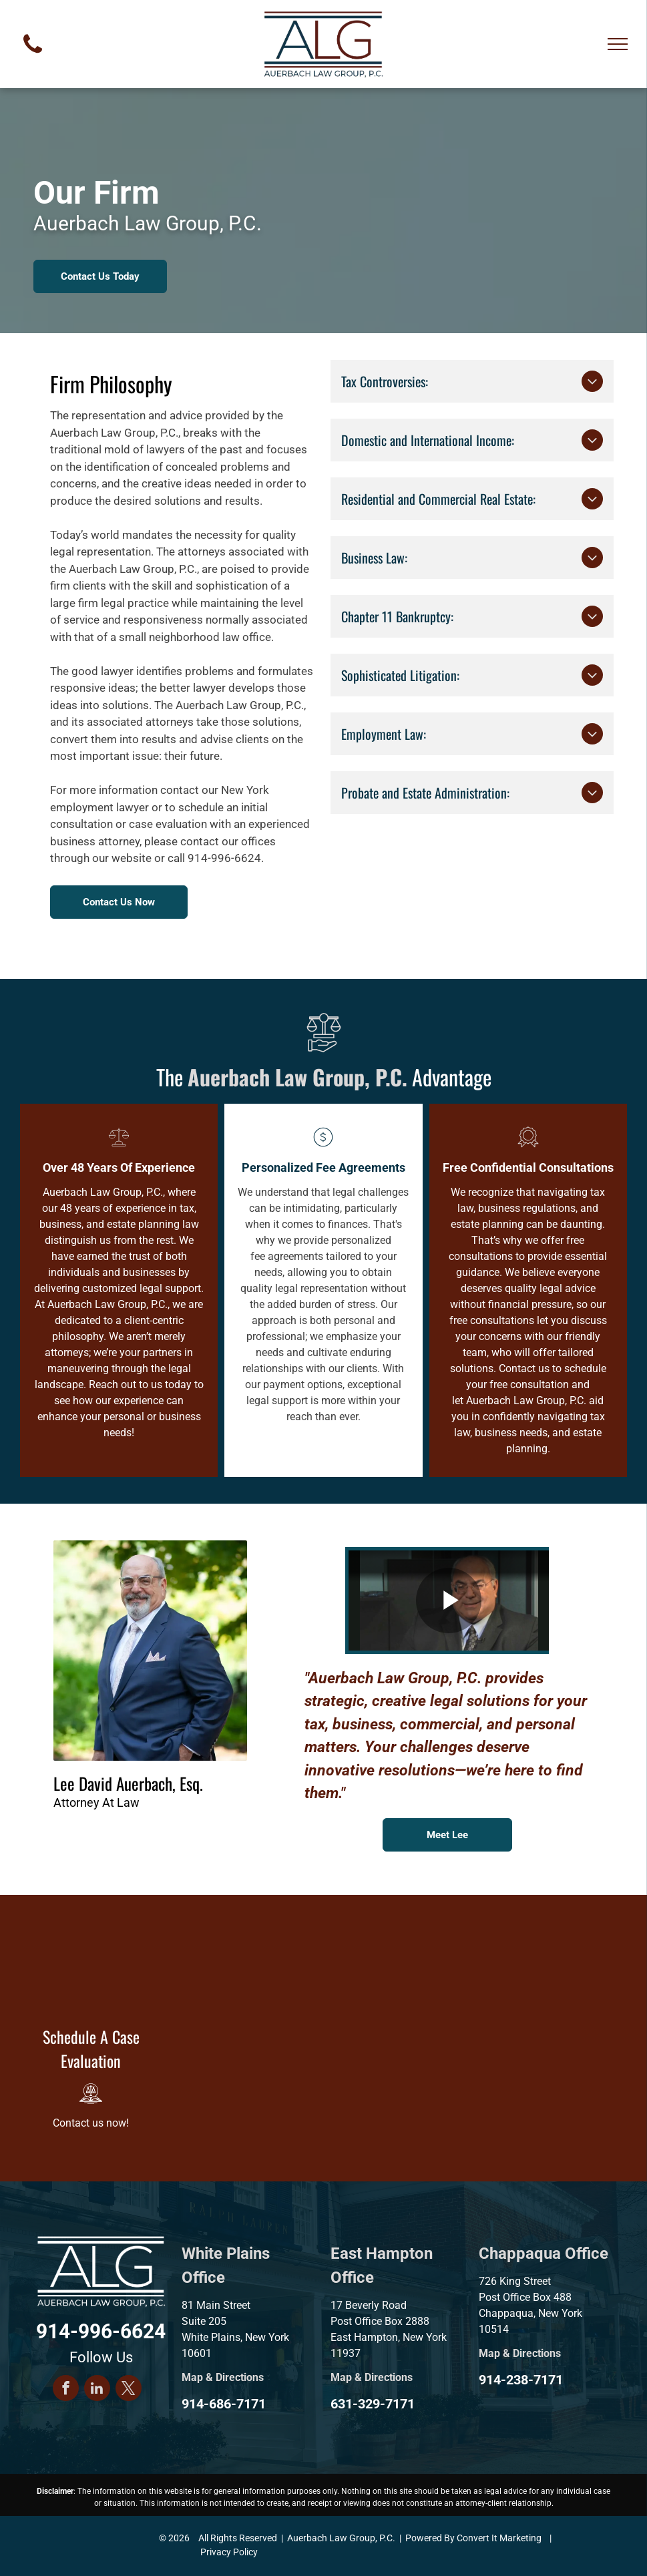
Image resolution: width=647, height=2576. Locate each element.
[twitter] (129, 2389)
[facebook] (66, 2389)
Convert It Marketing (499, 2538)
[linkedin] (97, 2389)
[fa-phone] (32, 56)
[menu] (617, 44)
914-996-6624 (224, 858)
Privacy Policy (229, 2552)
